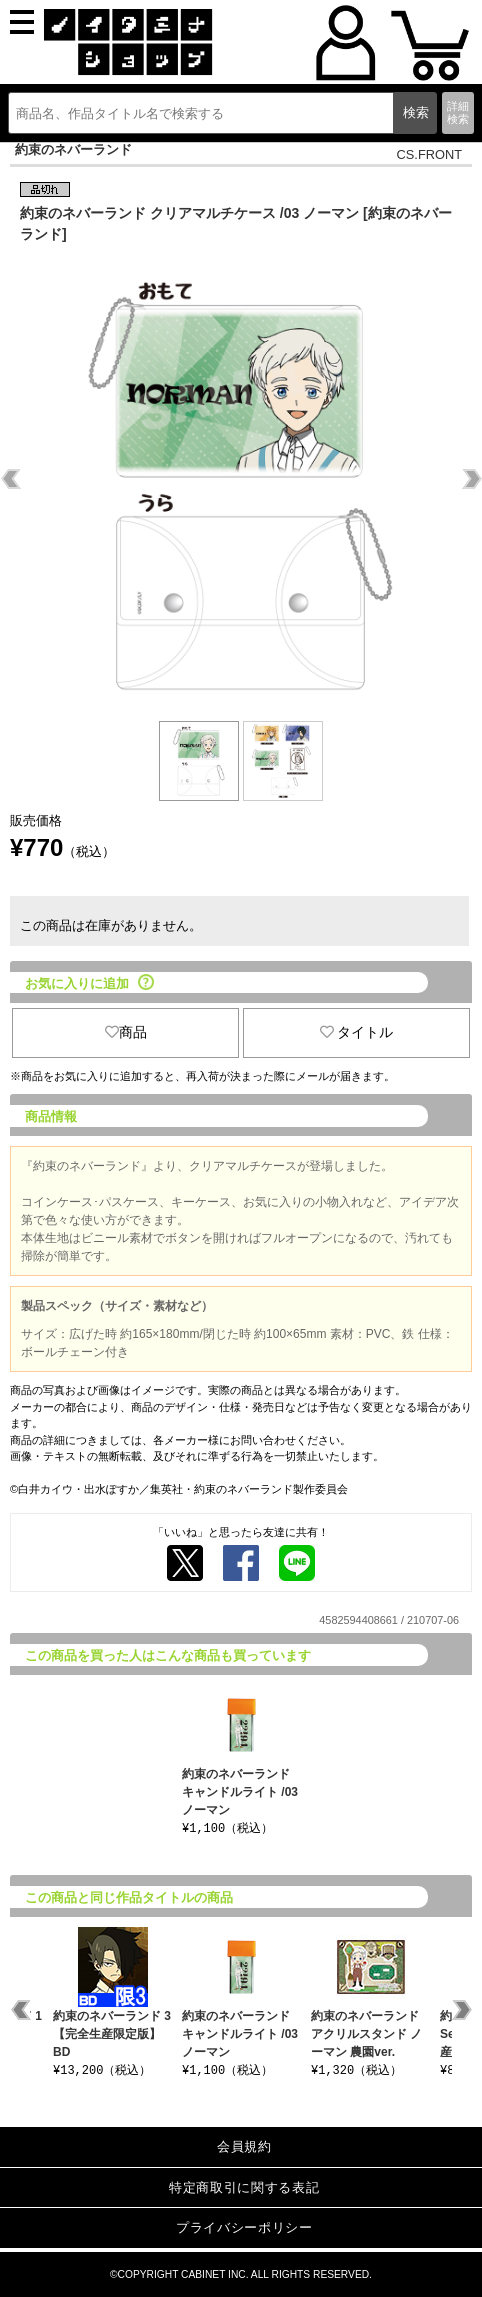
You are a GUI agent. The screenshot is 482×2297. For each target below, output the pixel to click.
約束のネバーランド (73, 149)
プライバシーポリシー (244, 2227)
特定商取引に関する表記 (244, 2187)
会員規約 (244, 2146)
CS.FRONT (429, 154)
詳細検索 (458, 112)
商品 (126, 1032)
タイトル (357, 1032)
